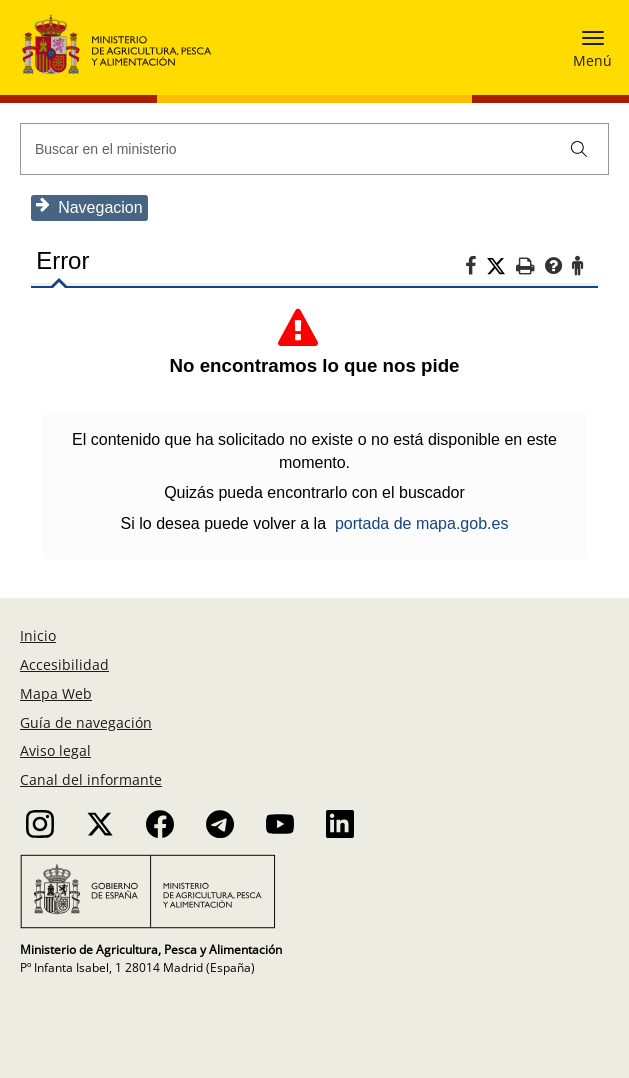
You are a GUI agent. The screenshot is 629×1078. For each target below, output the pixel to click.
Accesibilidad (64, 664)
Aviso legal (55, 750)
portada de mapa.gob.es (421, 523)
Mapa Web (56, 693)
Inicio (38, 635)
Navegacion (88, 206)
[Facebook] (476, 269)
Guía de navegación (86, 722)
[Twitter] (502, 267)
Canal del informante (91, 779)
